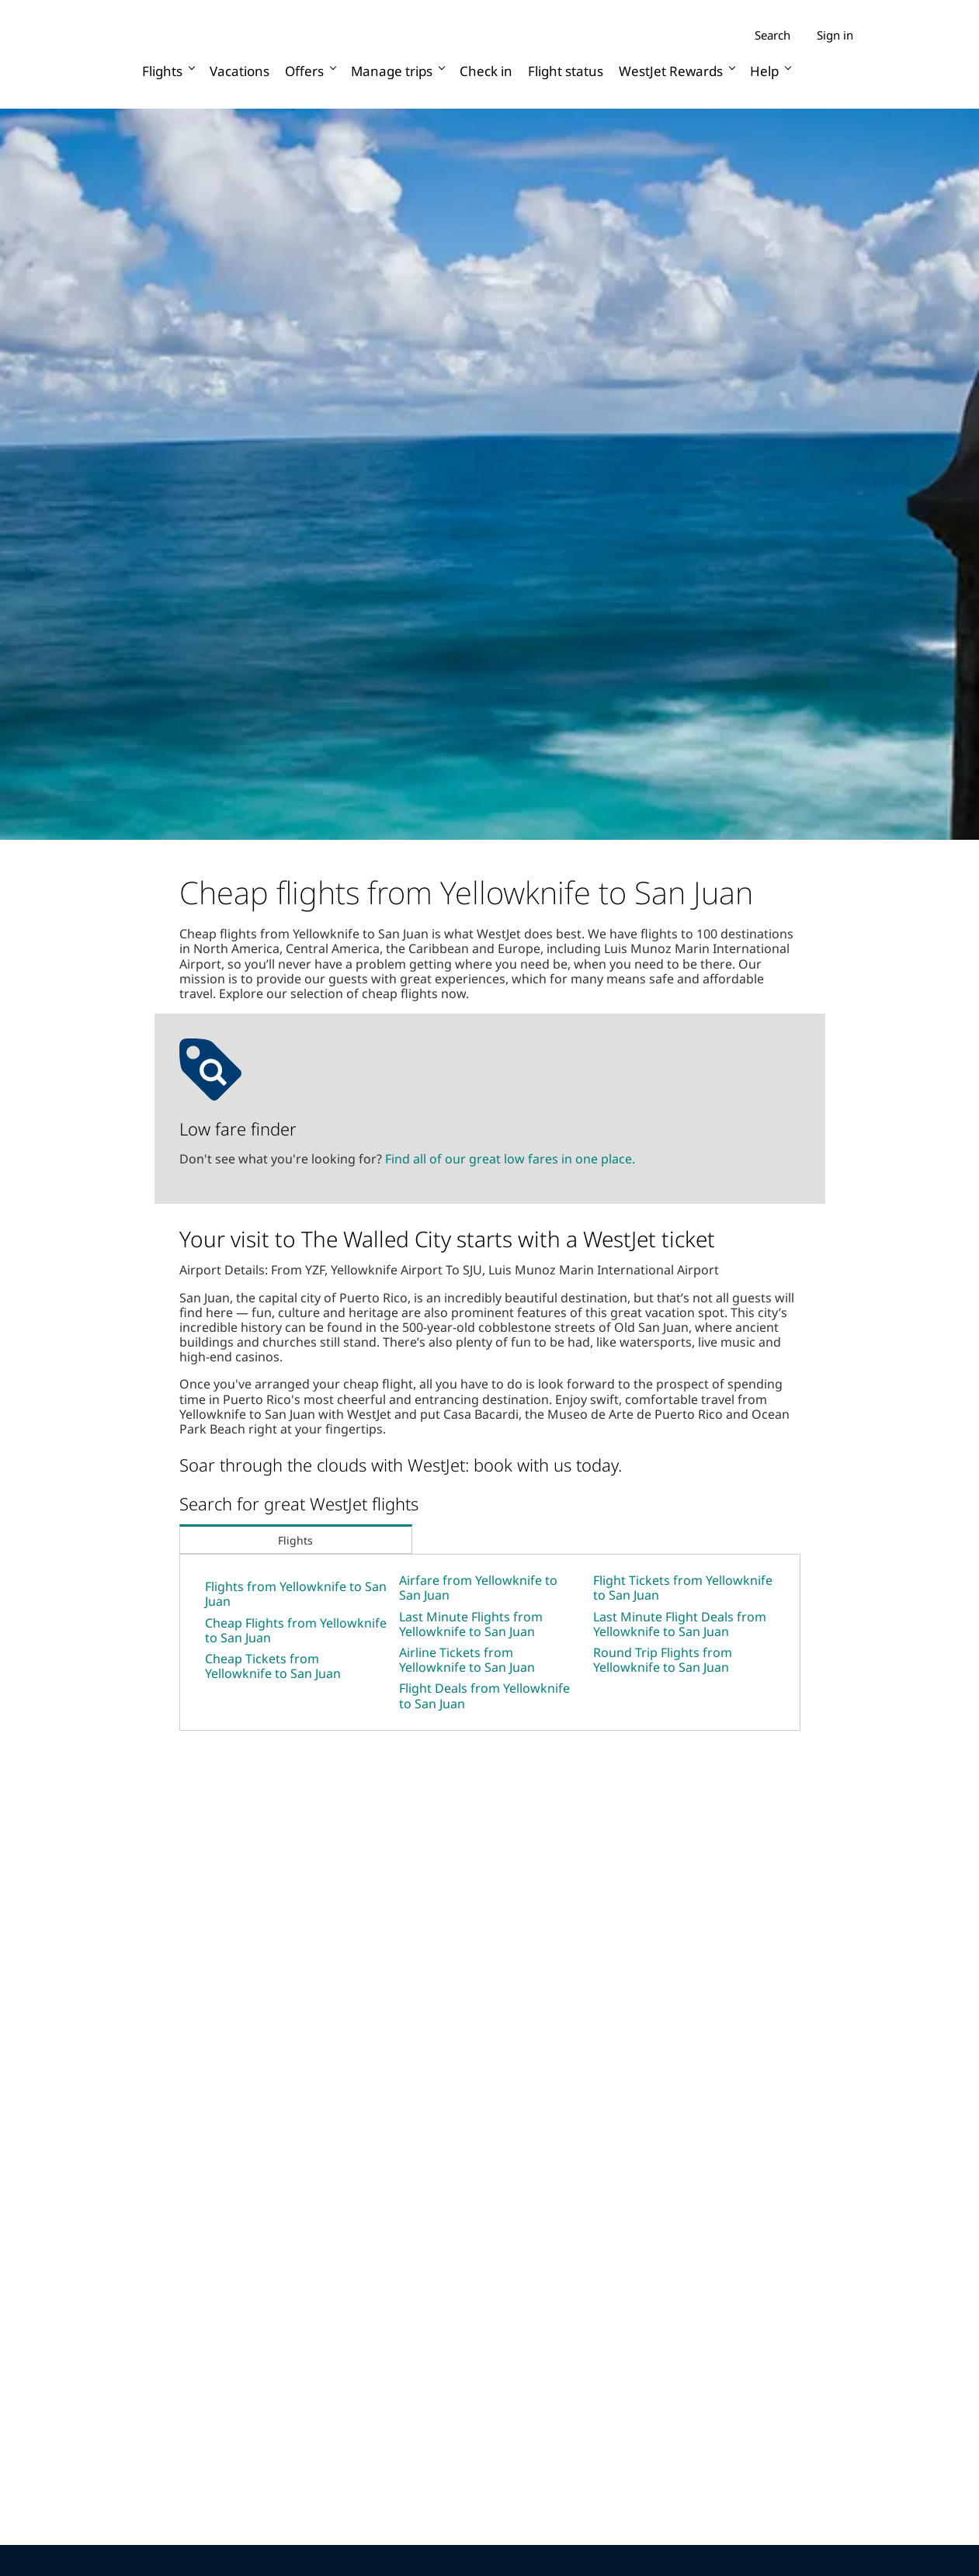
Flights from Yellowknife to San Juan (296, 1594)
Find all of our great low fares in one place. (510, 1158)
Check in (486, 71)
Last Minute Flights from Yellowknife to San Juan (471, 1624)
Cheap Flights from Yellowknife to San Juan (296, 1630)
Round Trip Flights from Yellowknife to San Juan (662, 1660)
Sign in (835, 35)
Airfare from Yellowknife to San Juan (478, 1587)
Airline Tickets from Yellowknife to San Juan (467, 1660)
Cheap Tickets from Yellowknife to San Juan (273, 1666)
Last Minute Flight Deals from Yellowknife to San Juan (679, 1624)
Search (772, 35)
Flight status (565, 71)
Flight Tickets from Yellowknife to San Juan (682, 1587)
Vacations (239, 71)
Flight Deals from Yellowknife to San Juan (484, 1695)
